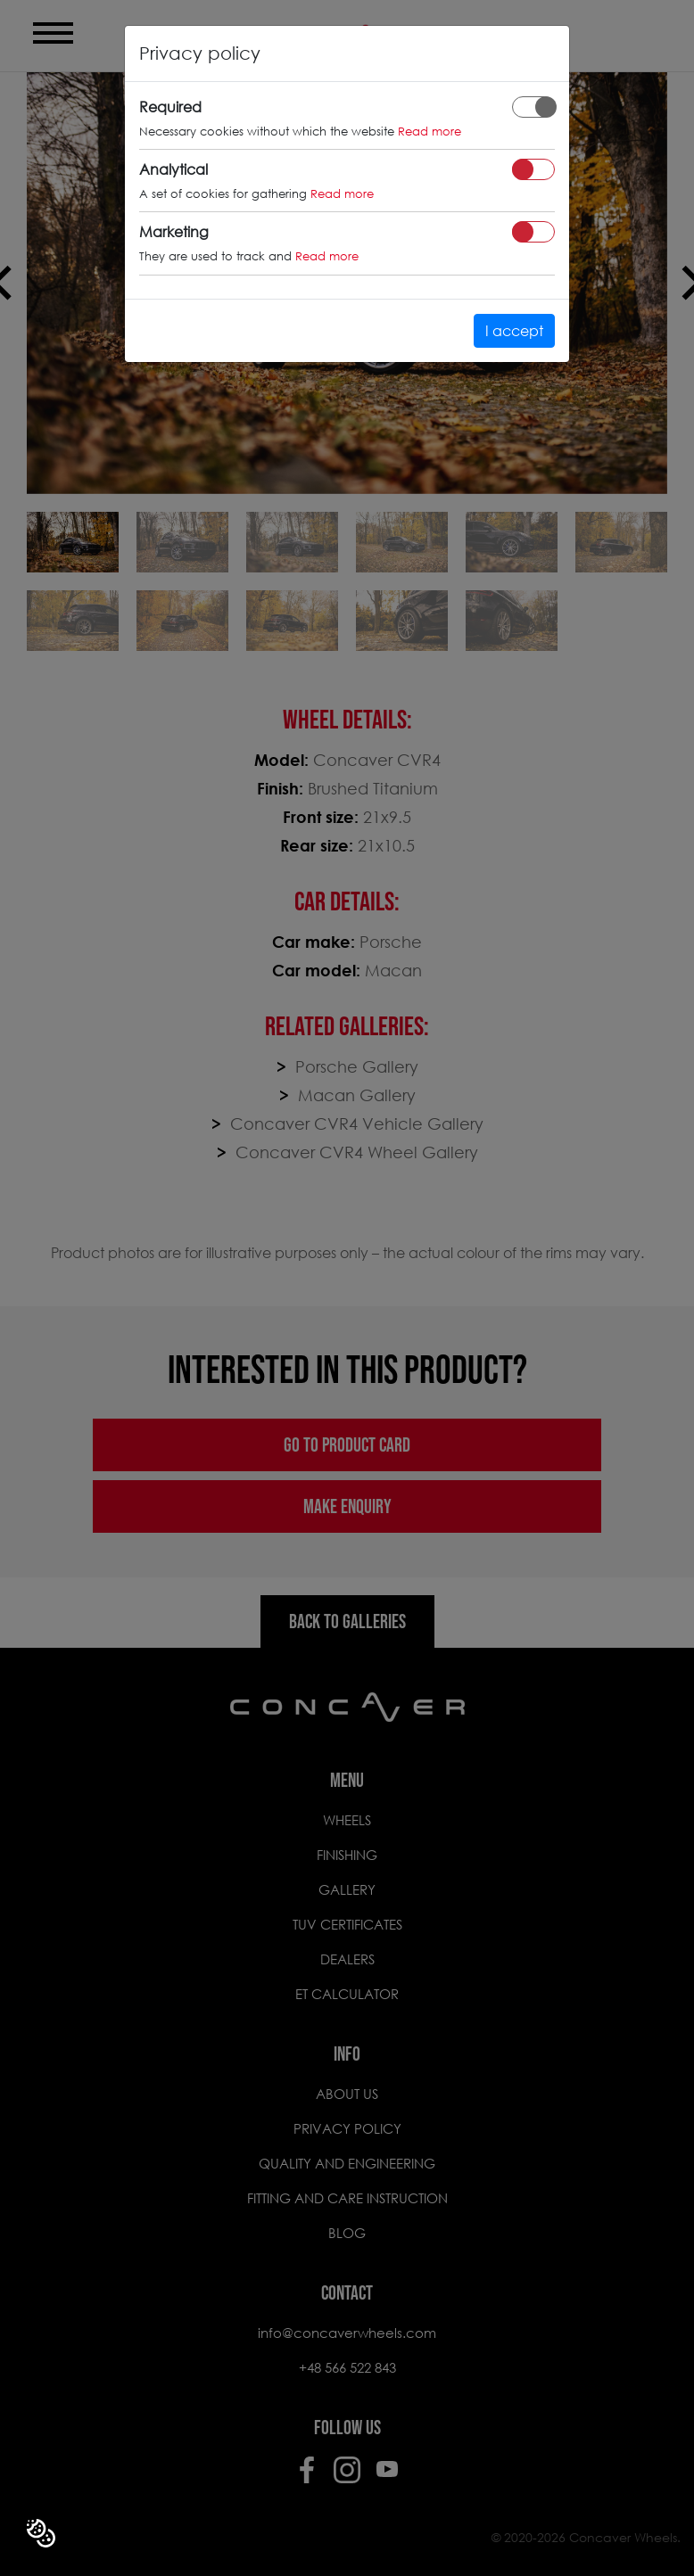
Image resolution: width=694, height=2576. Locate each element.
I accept (514, 330)
